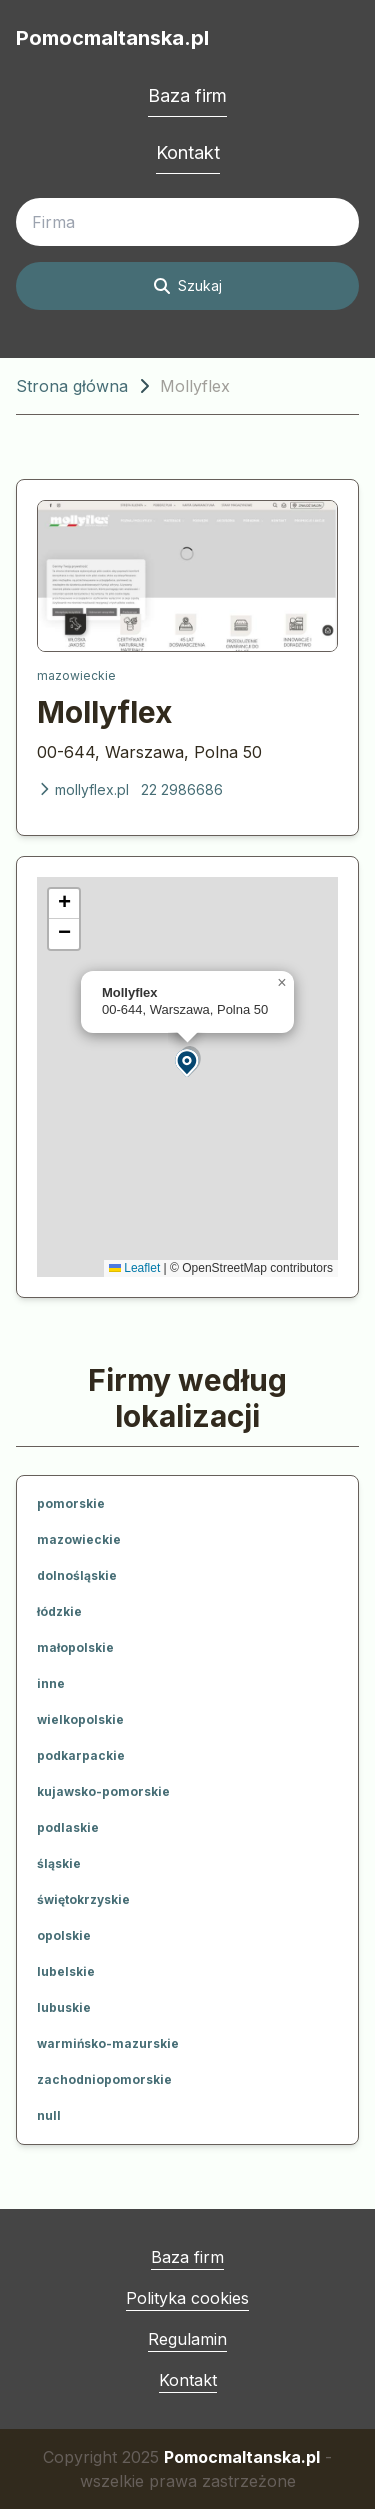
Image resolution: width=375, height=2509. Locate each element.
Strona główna (72, 386)
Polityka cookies (187, 2298)
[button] (188, 1061)
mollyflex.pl (83, 789)
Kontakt (188, 152)
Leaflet (134, 1268)
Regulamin (187, 2339)
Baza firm (187, 95)
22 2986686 (182, 789)
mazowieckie (76, 675)
